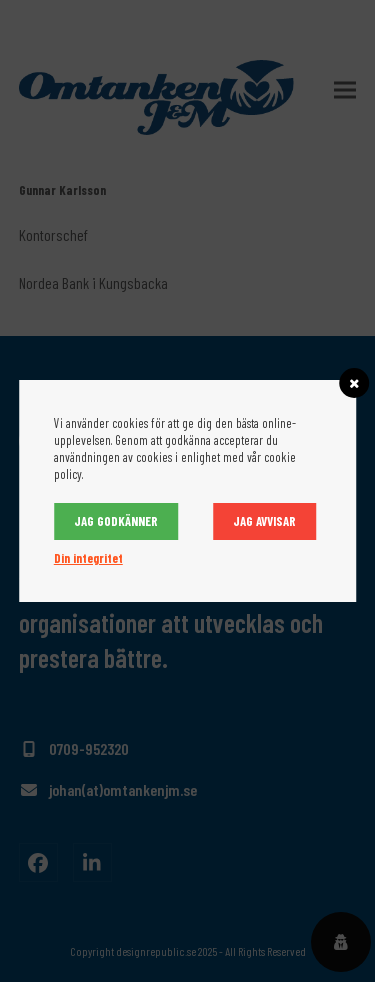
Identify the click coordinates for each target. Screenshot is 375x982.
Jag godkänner (116, 521)
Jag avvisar (264, 521)
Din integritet (88, 558)
